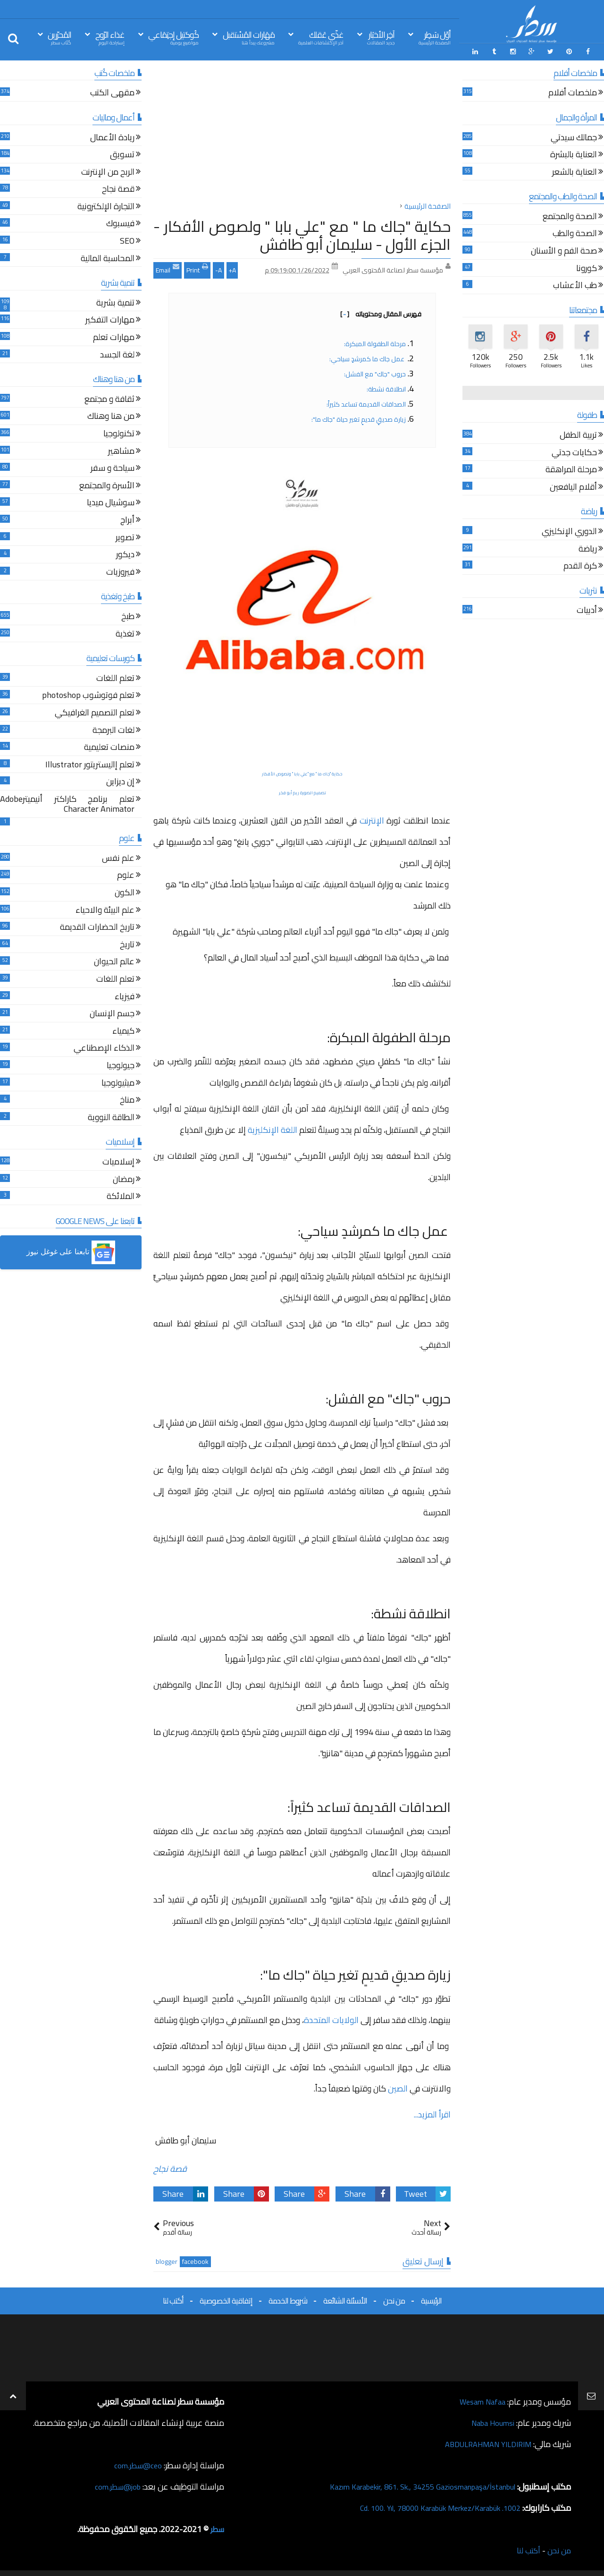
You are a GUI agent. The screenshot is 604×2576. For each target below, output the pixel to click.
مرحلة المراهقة (571, 469)
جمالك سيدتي (574, 136)
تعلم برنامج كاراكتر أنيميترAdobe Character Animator (67, 803)
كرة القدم (580, 565)
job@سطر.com (115, 2485)
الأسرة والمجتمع (106, 484)
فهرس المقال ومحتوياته (380, 312)
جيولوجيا (120, 1064)
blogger (166, 2260)
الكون (124, 891)
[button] (71, 1251)
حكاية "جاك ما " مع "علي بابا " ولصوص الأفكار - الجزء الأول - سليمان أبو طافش (302, 233)
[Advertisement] (302, 132)
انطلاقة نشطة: (386, 387)
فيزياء (124, 995)
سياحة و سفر (112, 467)
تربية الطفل (578, 434)
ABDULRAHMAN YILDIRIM (482, 2442)
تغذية (125, 633)
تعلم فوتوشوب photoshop (88, 695)
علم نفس (118, 857)
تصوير (125, 536)
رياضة (588, 548)
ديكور (125, 553)
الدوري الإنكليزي (569, 530)
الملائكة (120, 1195)
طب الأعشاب (575, 285)
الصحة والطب (575, 233)
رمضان (123, 1178)
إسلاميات (118, 1161)
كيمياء (123, 1030)
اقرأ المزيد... (432, 2112)
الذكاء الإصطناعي (104, 1047)
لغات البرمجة (113, 729)
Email (167, 267)
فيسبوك (120, 223)
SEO (127, 240)
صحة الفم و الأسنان (564, 250)
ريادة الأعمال (112, 136)
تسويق (122, 153)
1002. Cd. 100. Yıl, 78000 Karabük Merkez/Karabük (429, 2506)
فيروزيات (120, 571)
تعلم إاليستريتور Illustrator (89, 763)
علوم (125, 874)
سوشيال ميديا (110, 502)
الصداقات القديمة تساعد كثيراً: (366, 402)
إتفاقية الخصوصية (226, 2299)
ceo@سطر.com (136, 2464)
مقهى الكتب (112, 92)
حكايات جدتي (574, 451)
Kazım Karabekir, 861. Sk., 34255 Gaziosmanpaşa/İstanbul (411, 2485)
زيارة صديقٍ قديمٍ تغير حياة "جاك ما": (358, 417)
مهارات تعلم (113, 336)
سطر (216, 2527)
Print (197, 267)
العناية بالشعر (574, 171)
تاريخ (127, 943)
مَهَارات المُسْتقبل (249, 37)
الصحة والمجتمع (570, 215)
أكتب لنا (173, 2299)
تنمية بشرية (115, 302)
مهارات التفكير (109, 319)
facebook (195, 2260)
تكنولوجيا (118, 432)
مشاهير (121, 450)
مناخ (127, 1099)
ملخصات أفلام (572, 92)
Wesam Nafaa (480, 2400)
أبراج (127, 519)
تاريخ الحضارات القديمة (97, 926)
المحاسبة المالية (107, 257)
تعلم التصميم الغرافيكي (94, 712)
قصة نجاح (170, 2167)
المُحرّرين (59, 37)
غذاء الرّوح (110, 37)
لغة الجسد (117, 354)
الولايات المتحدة (332, 2018)
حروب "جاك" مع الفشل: (375, 372)
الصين (398, 2086)
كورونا (586, 267)
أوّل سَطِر (435, 37)
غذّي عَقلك (321, 37)
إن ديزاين (120, 781)
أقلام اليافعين (573, 486)
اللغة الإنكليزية (271, 1128)
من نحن (394, 2299)
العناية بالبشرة (573, 153)
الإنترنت (372, 818)
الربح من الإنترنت (107, 171)
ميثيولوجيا (117, 1082)
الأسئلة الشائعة (345, 2299)
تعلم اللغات (115, 677)
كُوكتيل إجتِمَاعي (173, 37)
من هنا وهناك (110, 415)
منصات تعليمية (109, 746)
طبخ (127, 615)
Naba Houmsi (490, 2421)
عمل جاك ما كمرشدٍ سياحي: (367, 357)
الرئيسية (431, 2299)
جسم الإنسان (112, 1012)
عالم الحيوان (114, 961)
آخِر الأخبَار (380, 37)
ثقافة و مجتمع (109, 398)
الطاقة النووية (111, 1116)
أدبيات (587, 610)
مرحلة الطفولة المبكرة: (375, 342)
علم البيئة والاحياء (105, 909)
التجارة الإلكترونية (105, 205)
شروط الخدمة (287, 2299)
